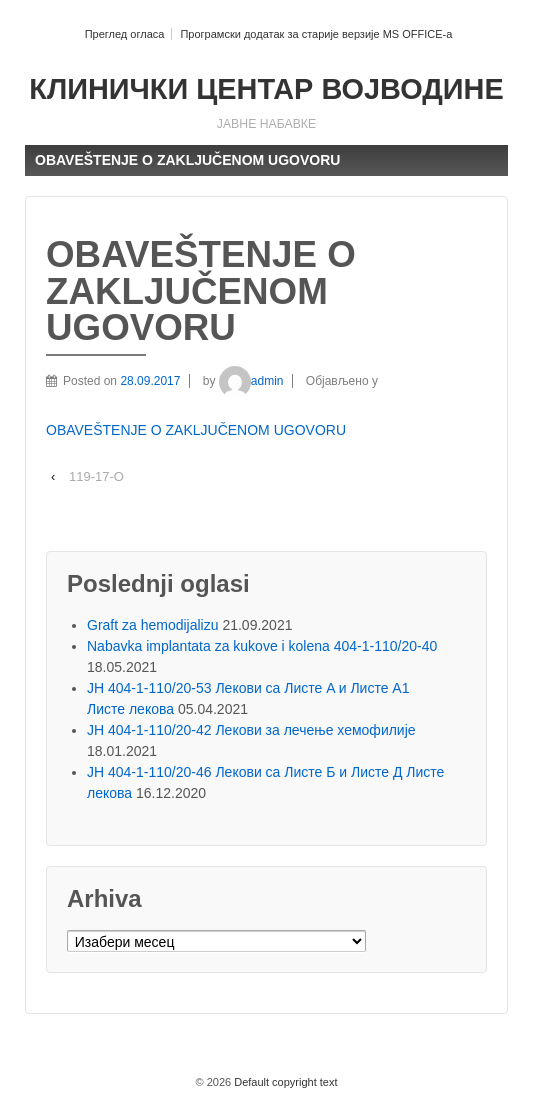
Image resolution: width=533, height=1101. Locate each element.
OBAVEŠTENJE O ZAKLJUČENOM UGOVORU (196, 430)
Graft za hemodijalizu (153, 625)
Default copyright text (284, 1082)
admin (251, 381)
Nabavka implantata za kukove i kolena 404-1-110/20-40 (262, 646)
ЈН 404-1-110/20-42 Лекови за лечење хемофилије (251, 730)
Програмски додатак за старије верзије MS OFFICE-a (316, 34)
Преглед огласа (125, 34)
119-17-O (96, 476)
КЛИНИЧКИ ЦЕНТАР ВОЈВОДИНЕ (266, 89)
